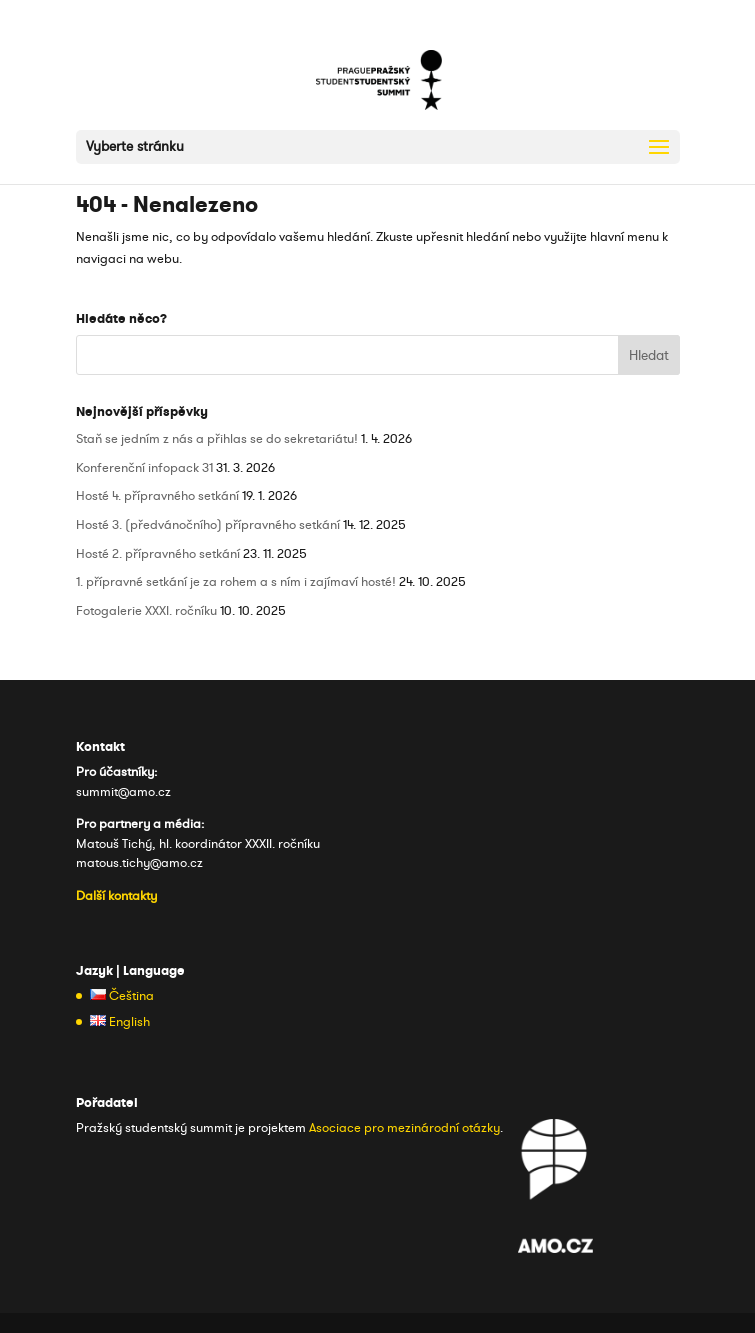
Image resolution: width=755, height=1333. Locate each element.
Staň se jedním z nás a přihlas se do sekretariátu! (217, 439)
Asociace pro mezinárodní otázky (404, 1128)
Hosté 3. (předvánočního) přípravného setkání (208, 525)
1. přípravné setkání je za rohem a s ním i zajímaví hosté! (236, 582)
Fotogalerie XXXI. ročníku (146, 611)
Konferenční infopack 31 (144, 468)
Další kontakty (116, 896)
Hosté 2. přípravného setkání (158, 554)
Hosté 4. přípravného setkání (157, 496)
